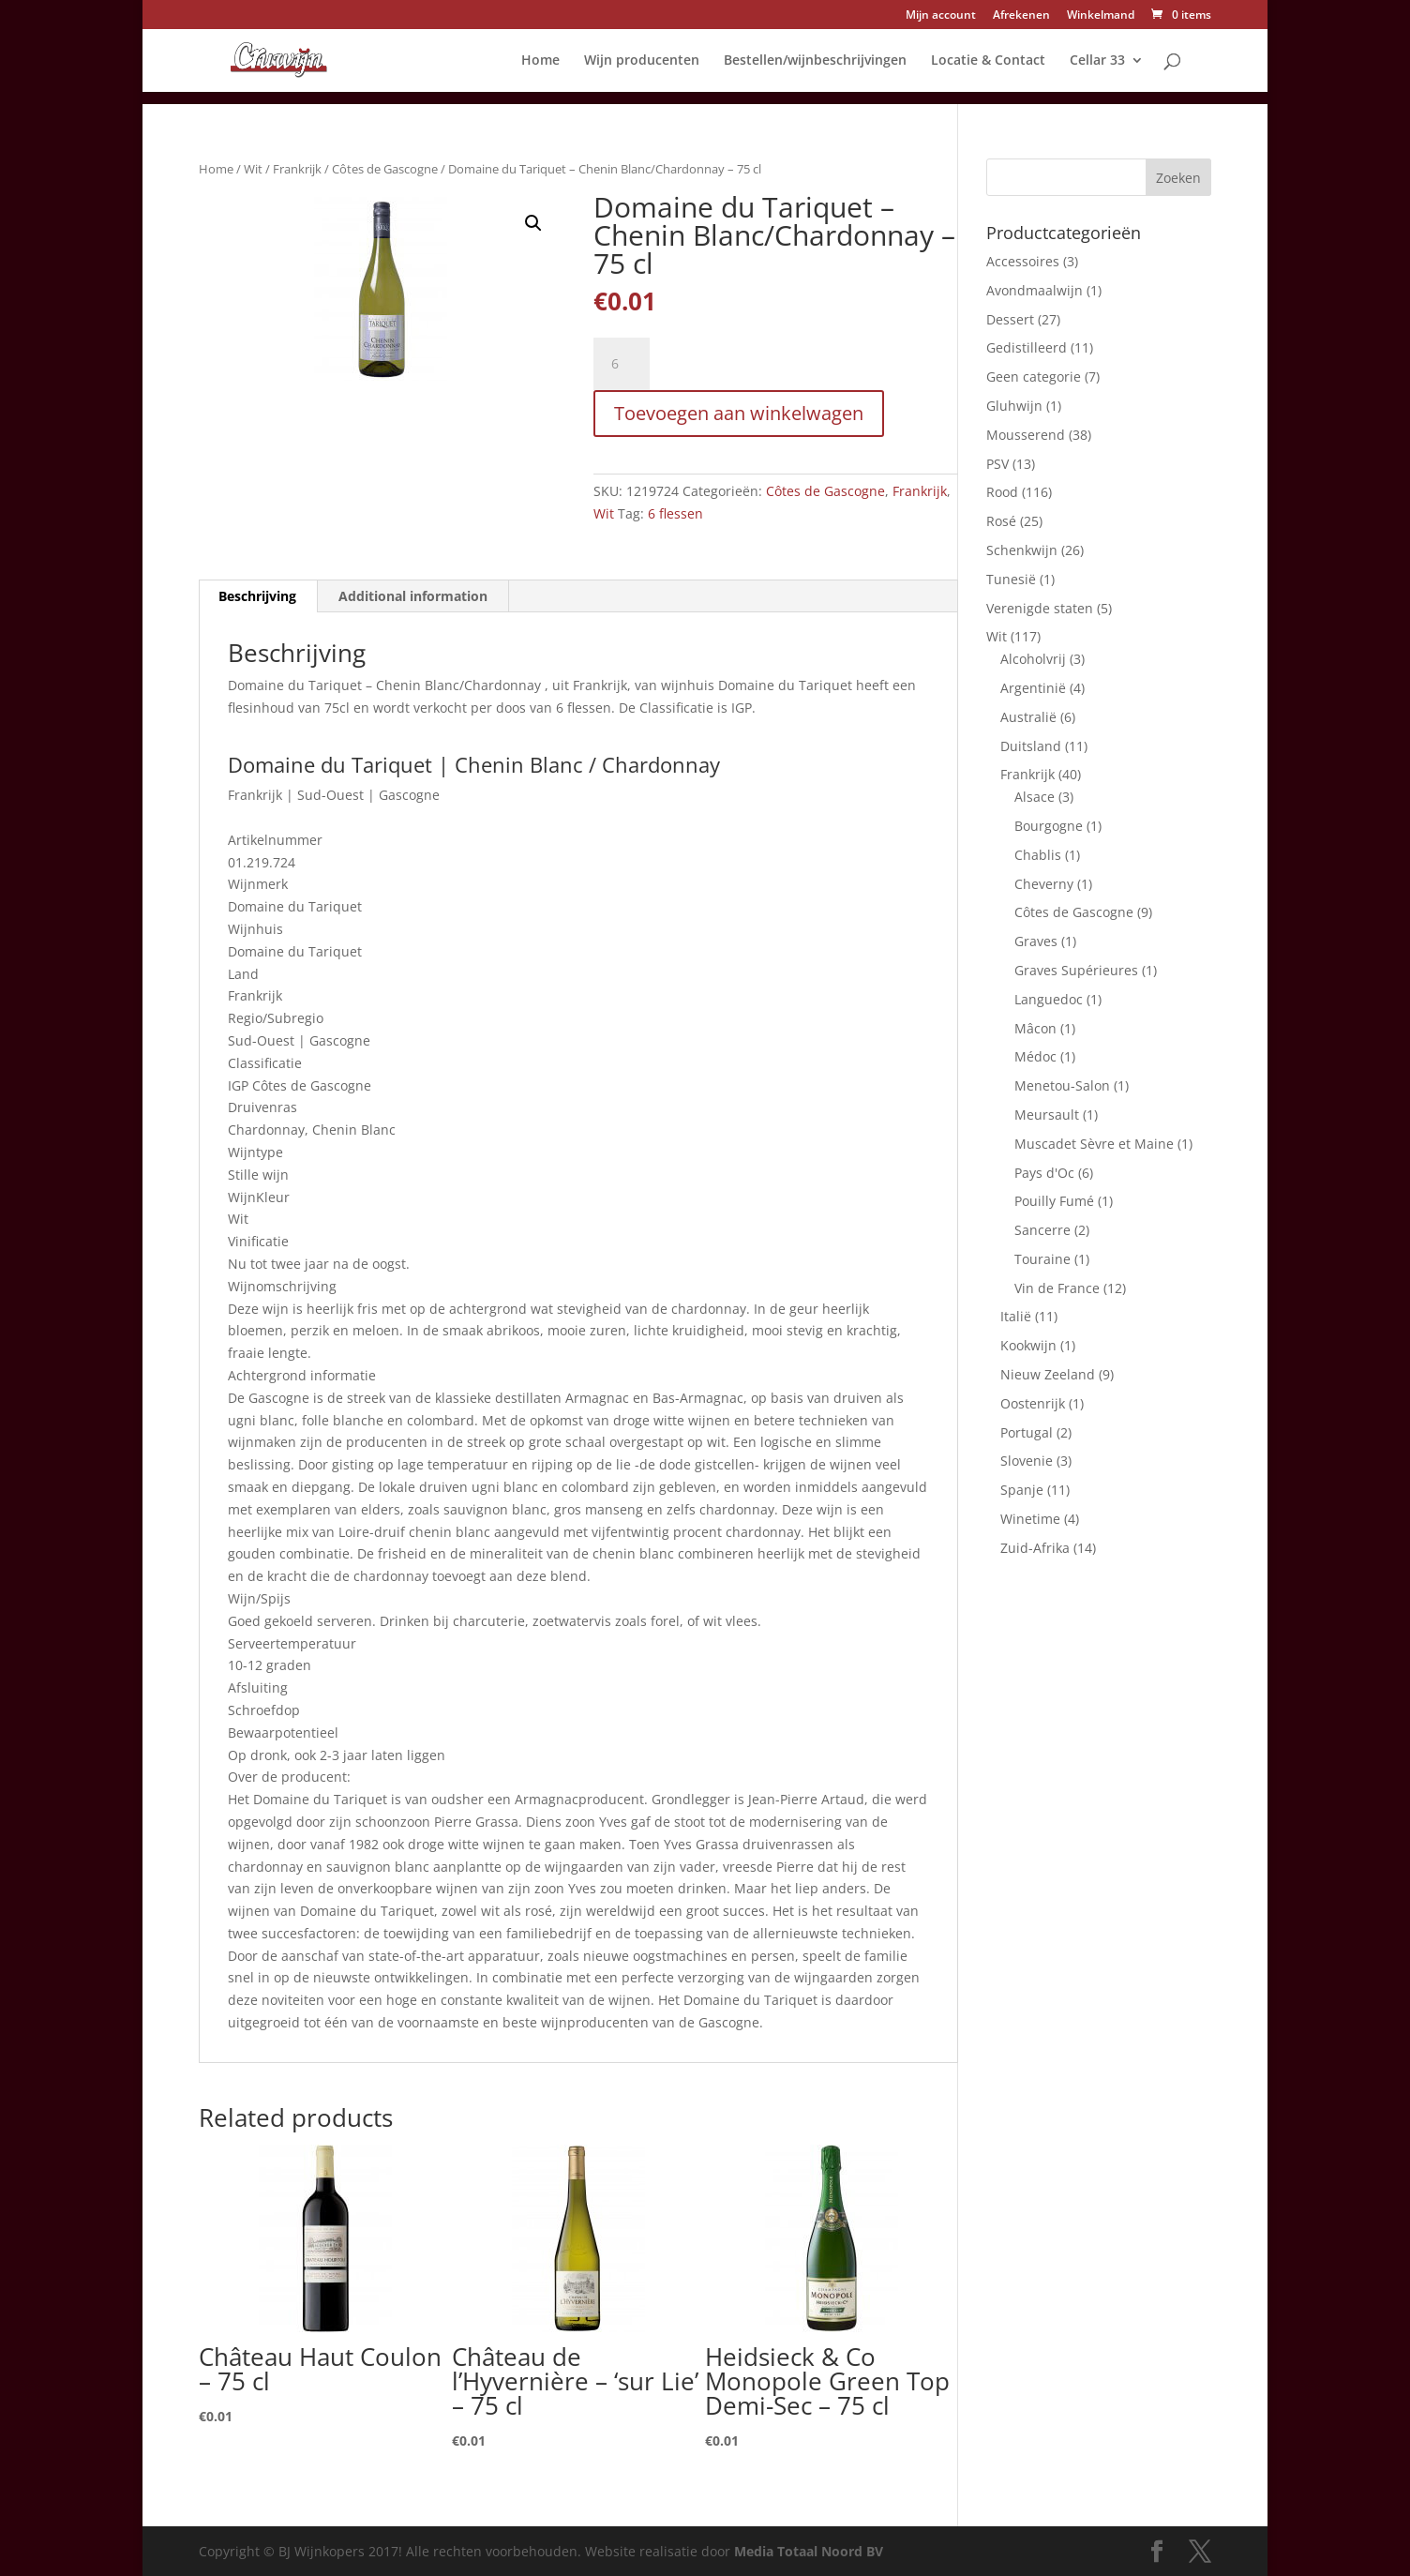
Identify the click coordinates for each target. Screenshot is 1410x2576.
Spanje (1021, 1490)
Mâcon (1035, 1028)
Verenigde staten (1039, 608)
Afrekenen (1021, 16)
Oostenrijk (1032, 1403)
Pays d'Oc (1044, 1173)
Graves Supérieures (1076, 970)
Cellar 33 (1097, 60)
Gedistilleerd (1026, 347)
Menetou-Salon (1062, 1085)
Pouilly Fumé (1054, 1201)
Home (540, 60)
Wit (253, 168)
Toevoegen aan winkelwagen (738, 413)
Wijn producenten (641, 60)
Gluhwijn (1014, 405)
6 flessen (675, 513)
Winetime (1030, 1519)
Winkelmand (1100, 16)
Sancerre (1042, 1230)
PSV (997, 464)
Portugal (1026, 1432)
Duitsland (1030, 746)
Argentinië (1033, 688)
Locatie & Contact (988, 60)
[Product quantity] (621, 364)
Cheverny (1043, 884)
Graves (1036, 941)
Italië (1015, 1316)
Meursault (1046, 1114)
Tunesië (1011, 579)
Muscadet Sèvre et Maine (1094, 1143)
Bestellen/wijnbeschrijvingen (815, 60)
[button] (533, 223)
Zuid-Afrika (1035, 1548)
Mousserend (1025, 435)
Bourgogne (1048, 826)
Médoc (1035, 1056)
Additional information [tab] (413, 596)
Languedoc (1048, 999)
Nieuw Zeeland (1047, 1374)
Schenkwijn (1022, 550)
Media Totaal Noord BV (808, 2551)
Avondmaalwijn (1034, 290)
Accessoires (1022, 261)
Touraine (1042, 1259)
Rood (1002, 492)
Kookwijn (1028, 1345)
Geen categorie (1033, 376)
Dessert (1010, 319)
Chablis (1037, 855)
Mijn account (941, 16)
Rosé (1001, 521)
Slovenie (1026, 1460)
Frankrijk (297, 168)
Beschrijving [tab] (257, 596)
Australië (1028, 717)
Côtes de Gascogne (385, 168)
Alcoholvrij (1033, 659)
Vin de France (1057, 1288)
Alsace (1034, 797)
